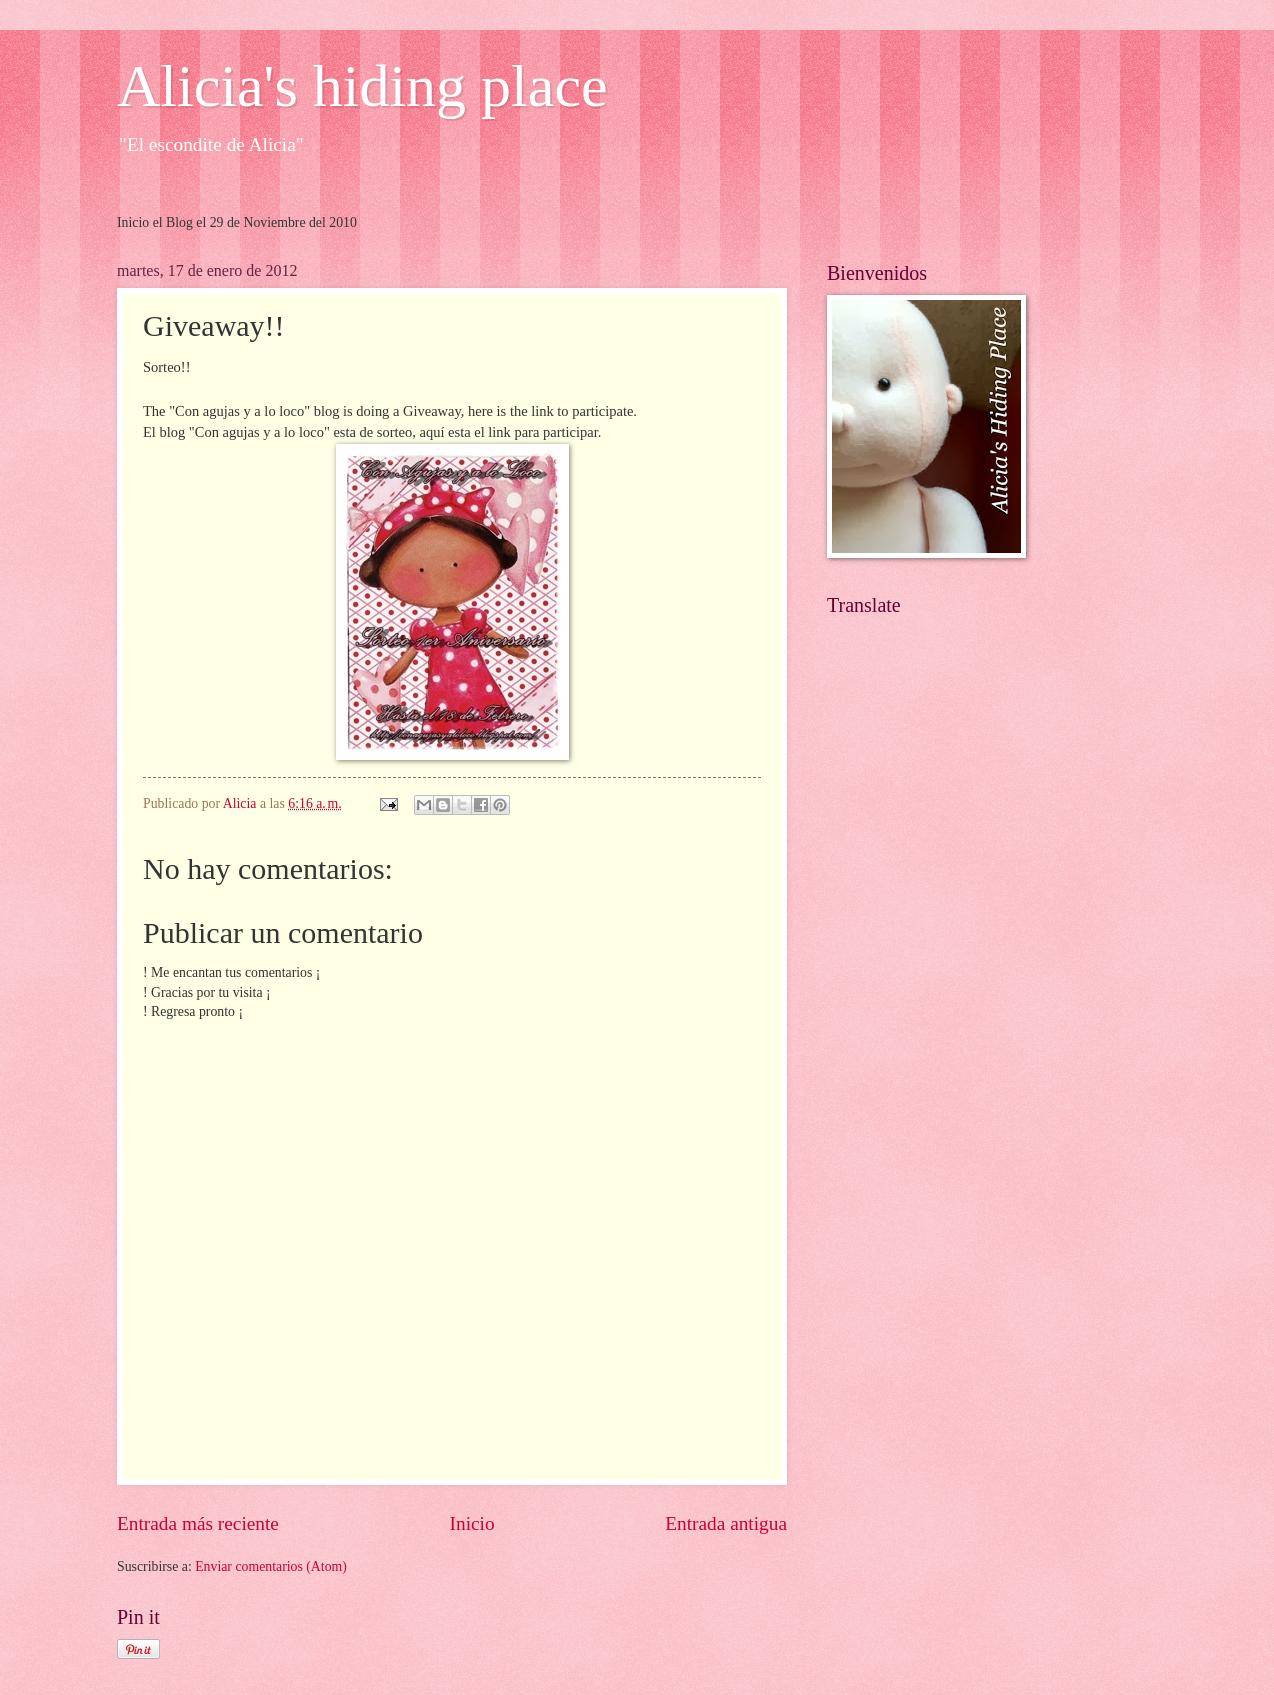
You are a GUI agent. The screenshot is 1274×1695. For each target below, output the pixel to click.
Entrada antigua (726, 1523)
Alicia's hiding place (362, 86)
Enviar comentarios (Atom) (271, 1566)
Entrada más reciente (198, 1523)
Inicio (472, 1523)
